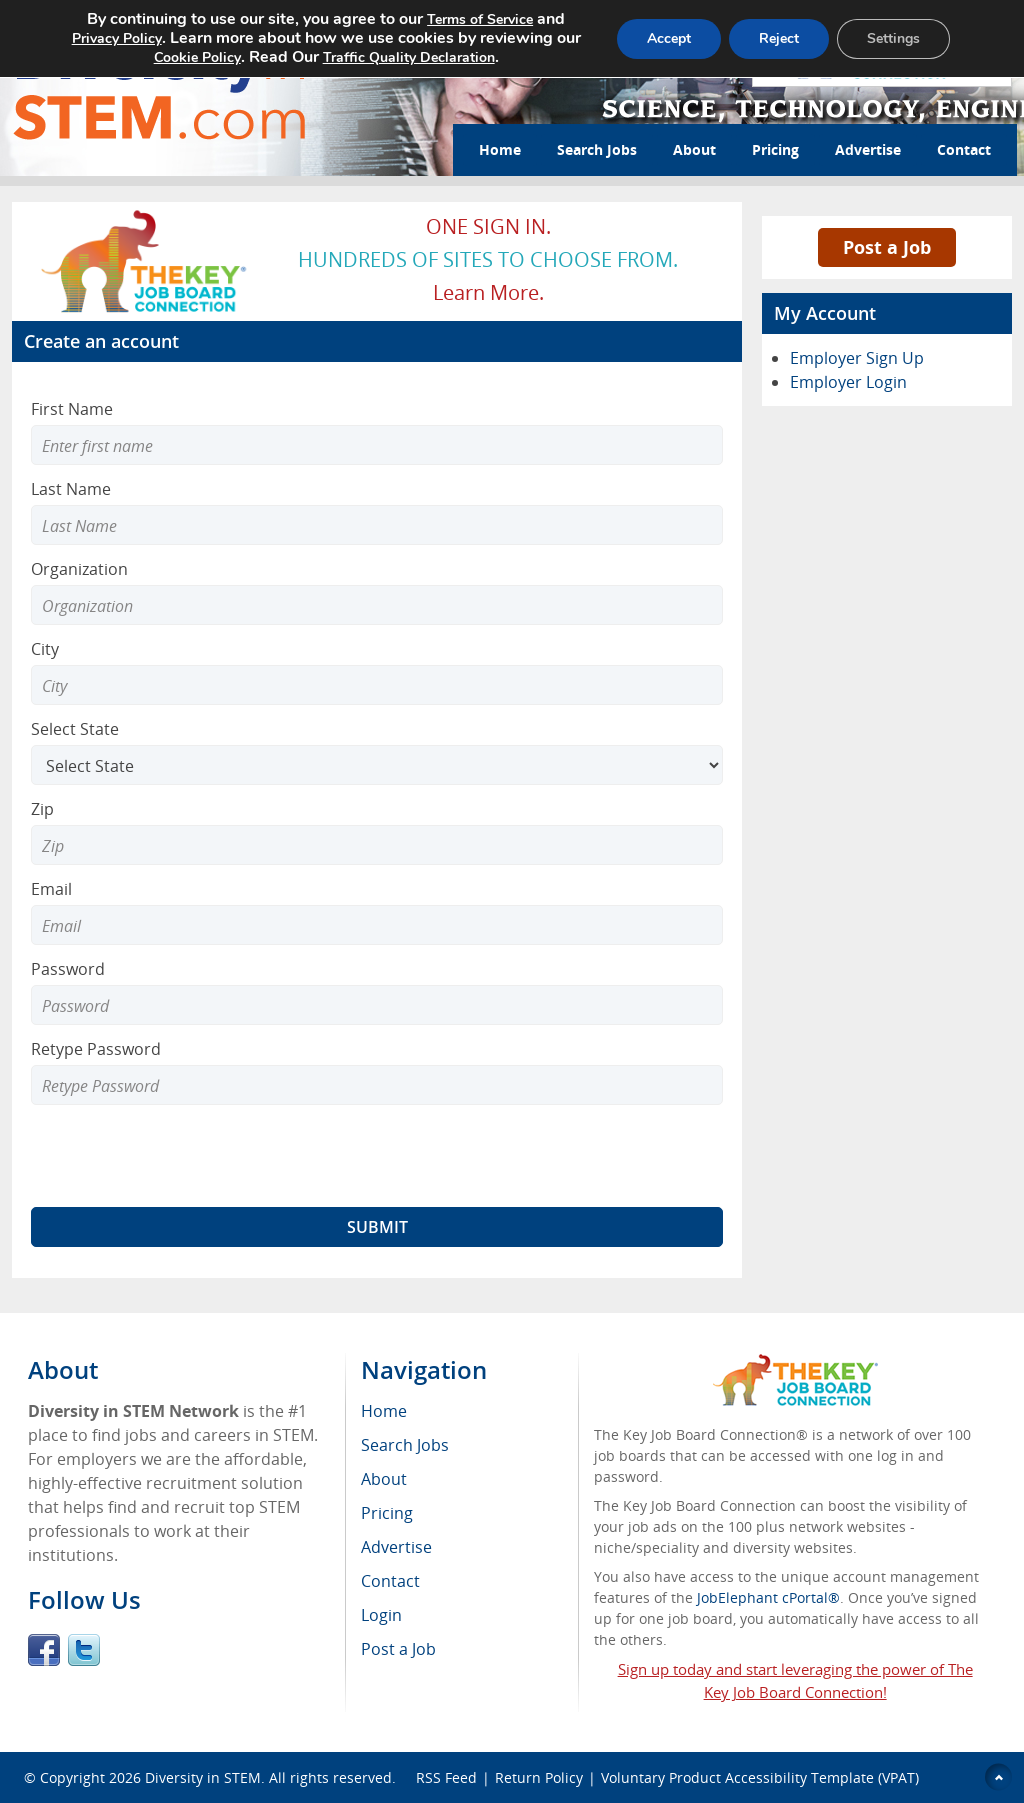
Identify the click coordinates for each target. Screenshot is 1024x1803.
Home (500, 149)
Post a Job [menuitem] (398, 1649)
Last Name (71, 489)
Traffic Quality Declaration (409, 57)
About (694, 149)
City (45, 649)
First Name (72, 409)
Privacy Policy (117, 38)
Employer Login (848, 382)
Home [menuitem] (384, 1411)
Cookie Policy (197, 57)
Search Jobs (597, 149)
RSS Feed (446, 1777)
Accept (669, 38)
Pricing (775, 149)
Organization (79, 569)
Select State (75, 729)
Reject (779, 38)
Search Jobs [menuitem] (405, 1445)
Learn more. (488, 292)
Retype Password (96, 1049)
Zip (42, 809)
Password (68, 969)
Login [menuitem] (381, 1615)
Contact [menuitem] (390, 1581)
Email (51, 889)
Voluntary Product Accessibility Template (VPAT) (760, 1777)
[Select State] (377, 765)
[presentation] (183, 1156)
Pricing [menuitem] (387, 1513)
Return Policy (539, 1777)
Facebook (44, 1650)
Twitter (84, 1650)
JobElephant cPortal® (768, 1597)
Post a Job (887, 247)
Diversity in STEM (203, 1777)
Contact (964, 149)
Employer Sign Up (857, 358)
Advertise (868, 149)
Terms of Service (480, 19)
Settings (893, 38)
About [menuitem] (384, 1479)
